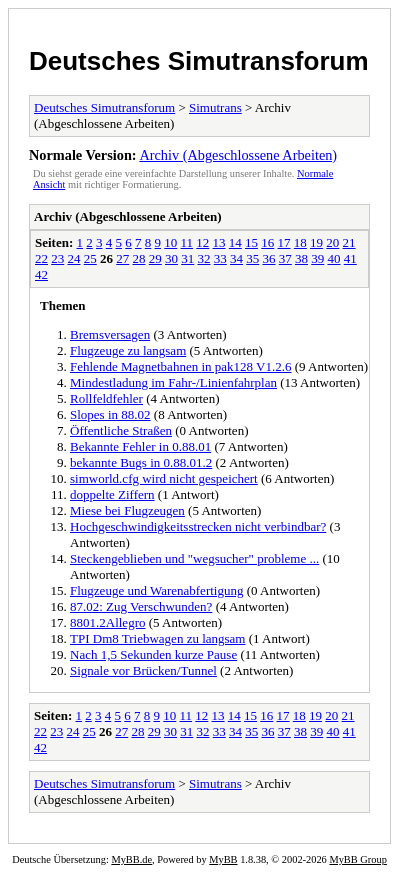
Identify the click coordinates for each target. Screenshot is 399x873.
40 (334, 258)
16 (267, 242)
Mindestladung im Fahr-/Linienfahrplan (173, 382)
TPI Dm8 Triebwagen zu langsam (157, 638)
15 (251, 242)
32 (204, 258)
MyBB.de (131, 859)
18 (300, 242)
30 (171, 258)
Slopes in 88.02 (110, 414)
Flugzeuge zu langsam (128, 350)
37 (285, 258)
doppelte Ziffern (112, 494)
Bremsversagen (110, 334)
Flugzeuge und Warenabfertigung (156, 590)
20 (332, 242)
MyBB (223, 859)
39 (317, 258)
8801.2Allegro (107, 622)
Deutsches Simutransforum (199, 61)
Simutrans (215, 107)
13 (219, 242)
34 (236, 258)
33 (220, 258)
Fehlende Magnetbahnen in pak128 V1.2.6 (180, 366)
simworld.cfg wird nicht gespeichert (164, 478)
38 (301, 258)
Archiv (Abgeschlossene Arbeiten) (238, 155)
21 (349, 242)
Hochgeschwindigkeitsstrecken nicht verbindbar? (198, 526)
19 (316, 242)
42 (41, 274)
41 (350, 258)
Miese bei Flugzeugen (127, 510)
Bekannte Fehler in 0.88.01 (140, 446)
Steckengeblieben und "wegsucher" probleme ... (194, 558)
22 (41, 258)
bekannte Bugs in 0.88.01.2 (141, 462)
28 (139, 258)
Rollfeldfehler (106, 398)
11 (187, 242)
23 (57, 258)
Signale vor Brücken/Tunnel (143, 670)
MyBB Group (357, 859)
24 (74, 258)
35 (252, 258)
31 (187, 258)
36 (269, 258)
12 (202, 242)
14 (235, 242)
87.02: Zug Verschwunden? (141, 606)
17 (284, 242)
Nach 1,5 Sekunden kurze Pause (153, 654)
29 (155, 258)
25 (90, 258)
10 (170, 242)
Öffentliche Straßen (121, 430)
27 (122, 258)
